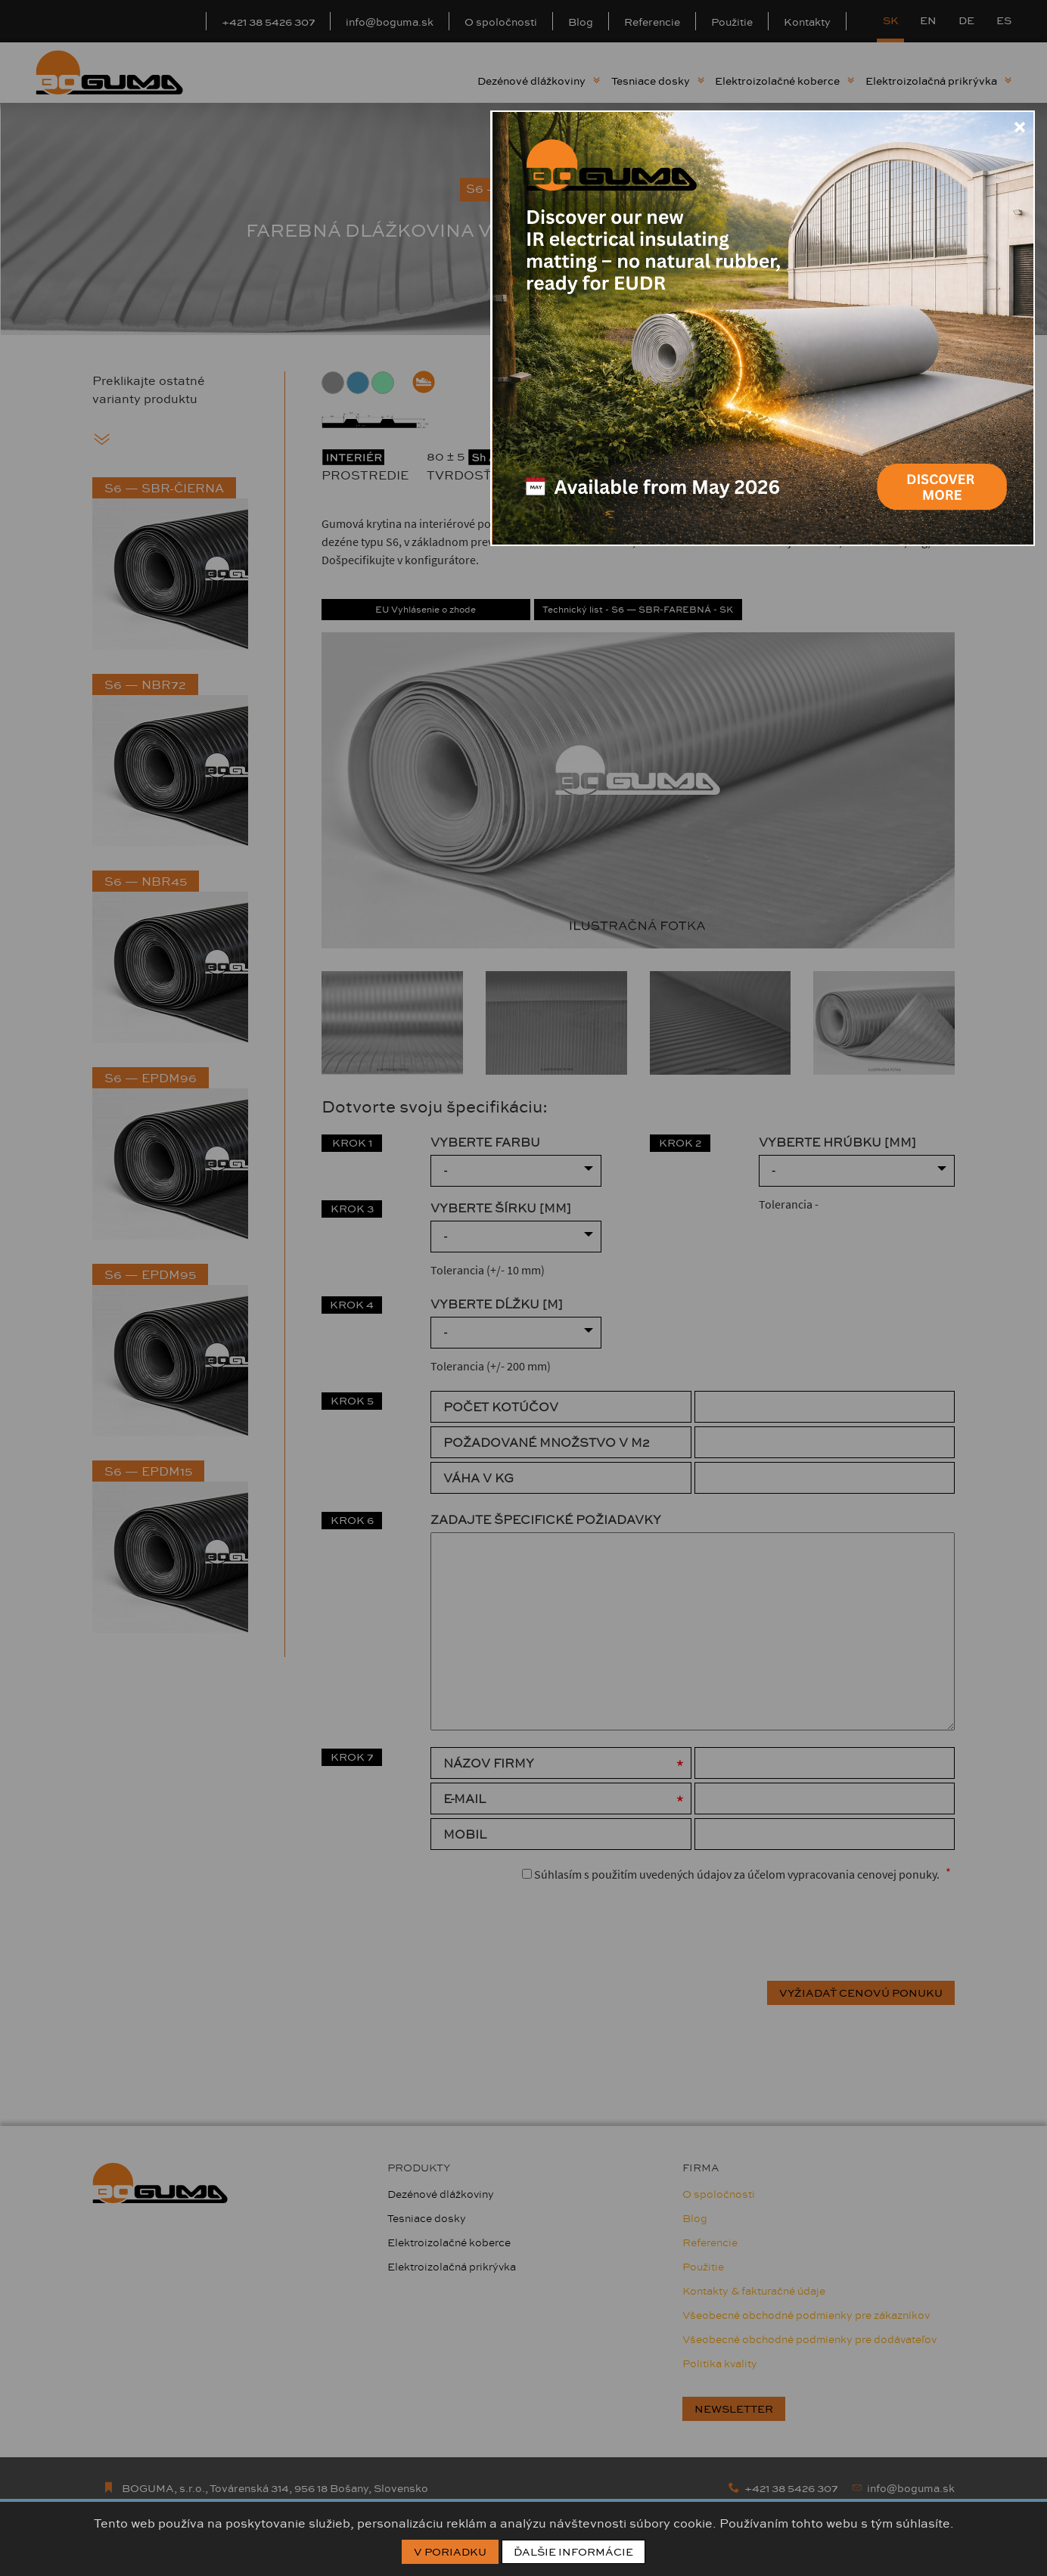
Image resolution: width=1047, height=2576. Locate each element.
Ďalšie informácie (573, 2551)
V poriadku (450, 2551)
